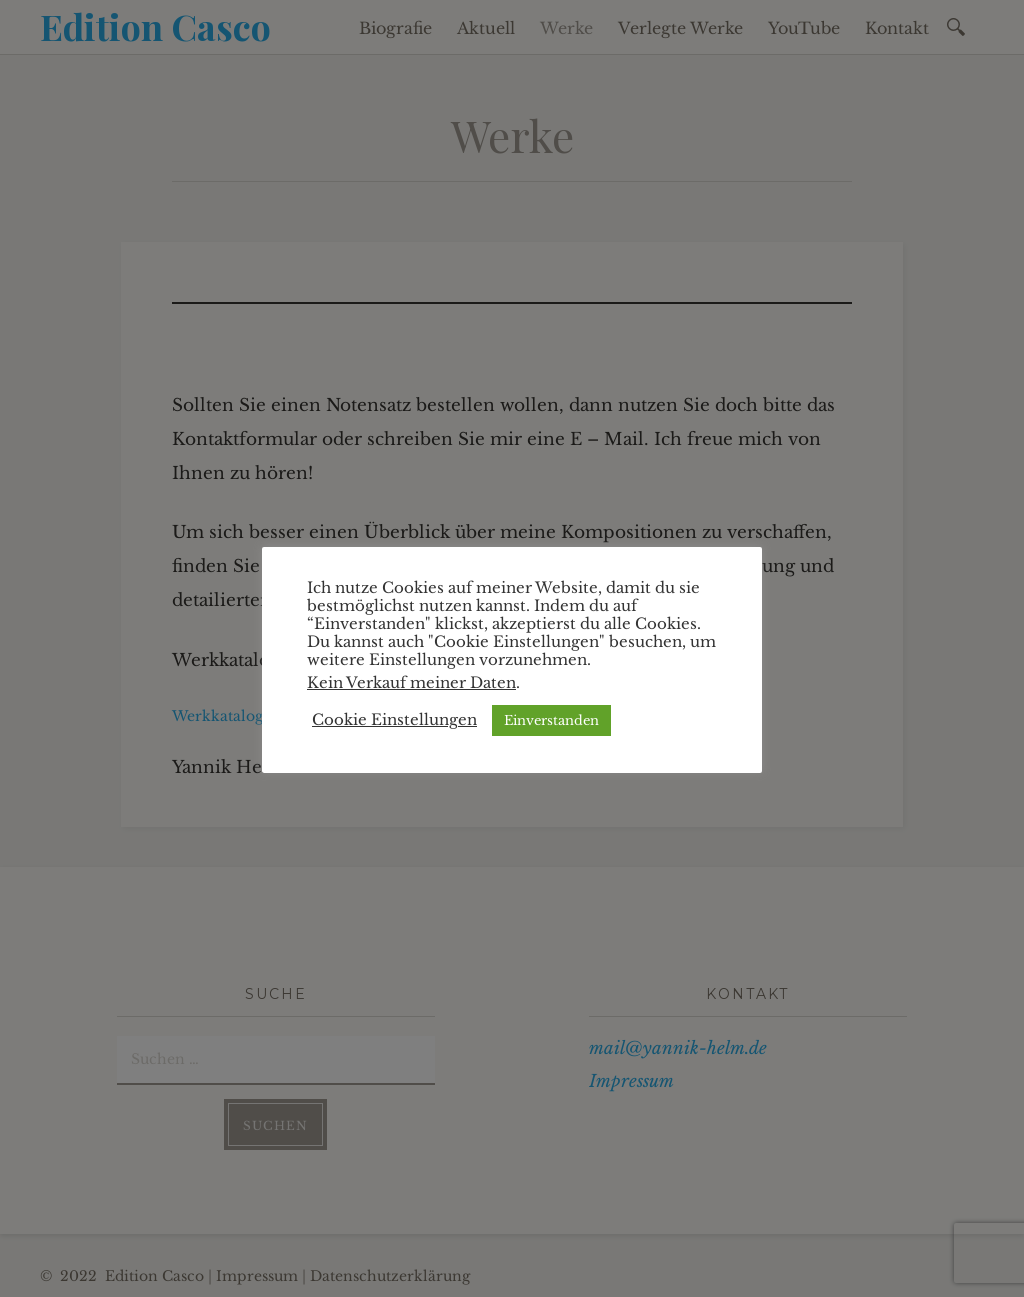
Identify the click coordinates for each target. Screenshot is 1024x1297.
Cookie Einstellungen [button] (394, 720)
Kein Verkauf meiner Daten (411, 683)
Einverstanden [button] (551, 720)
